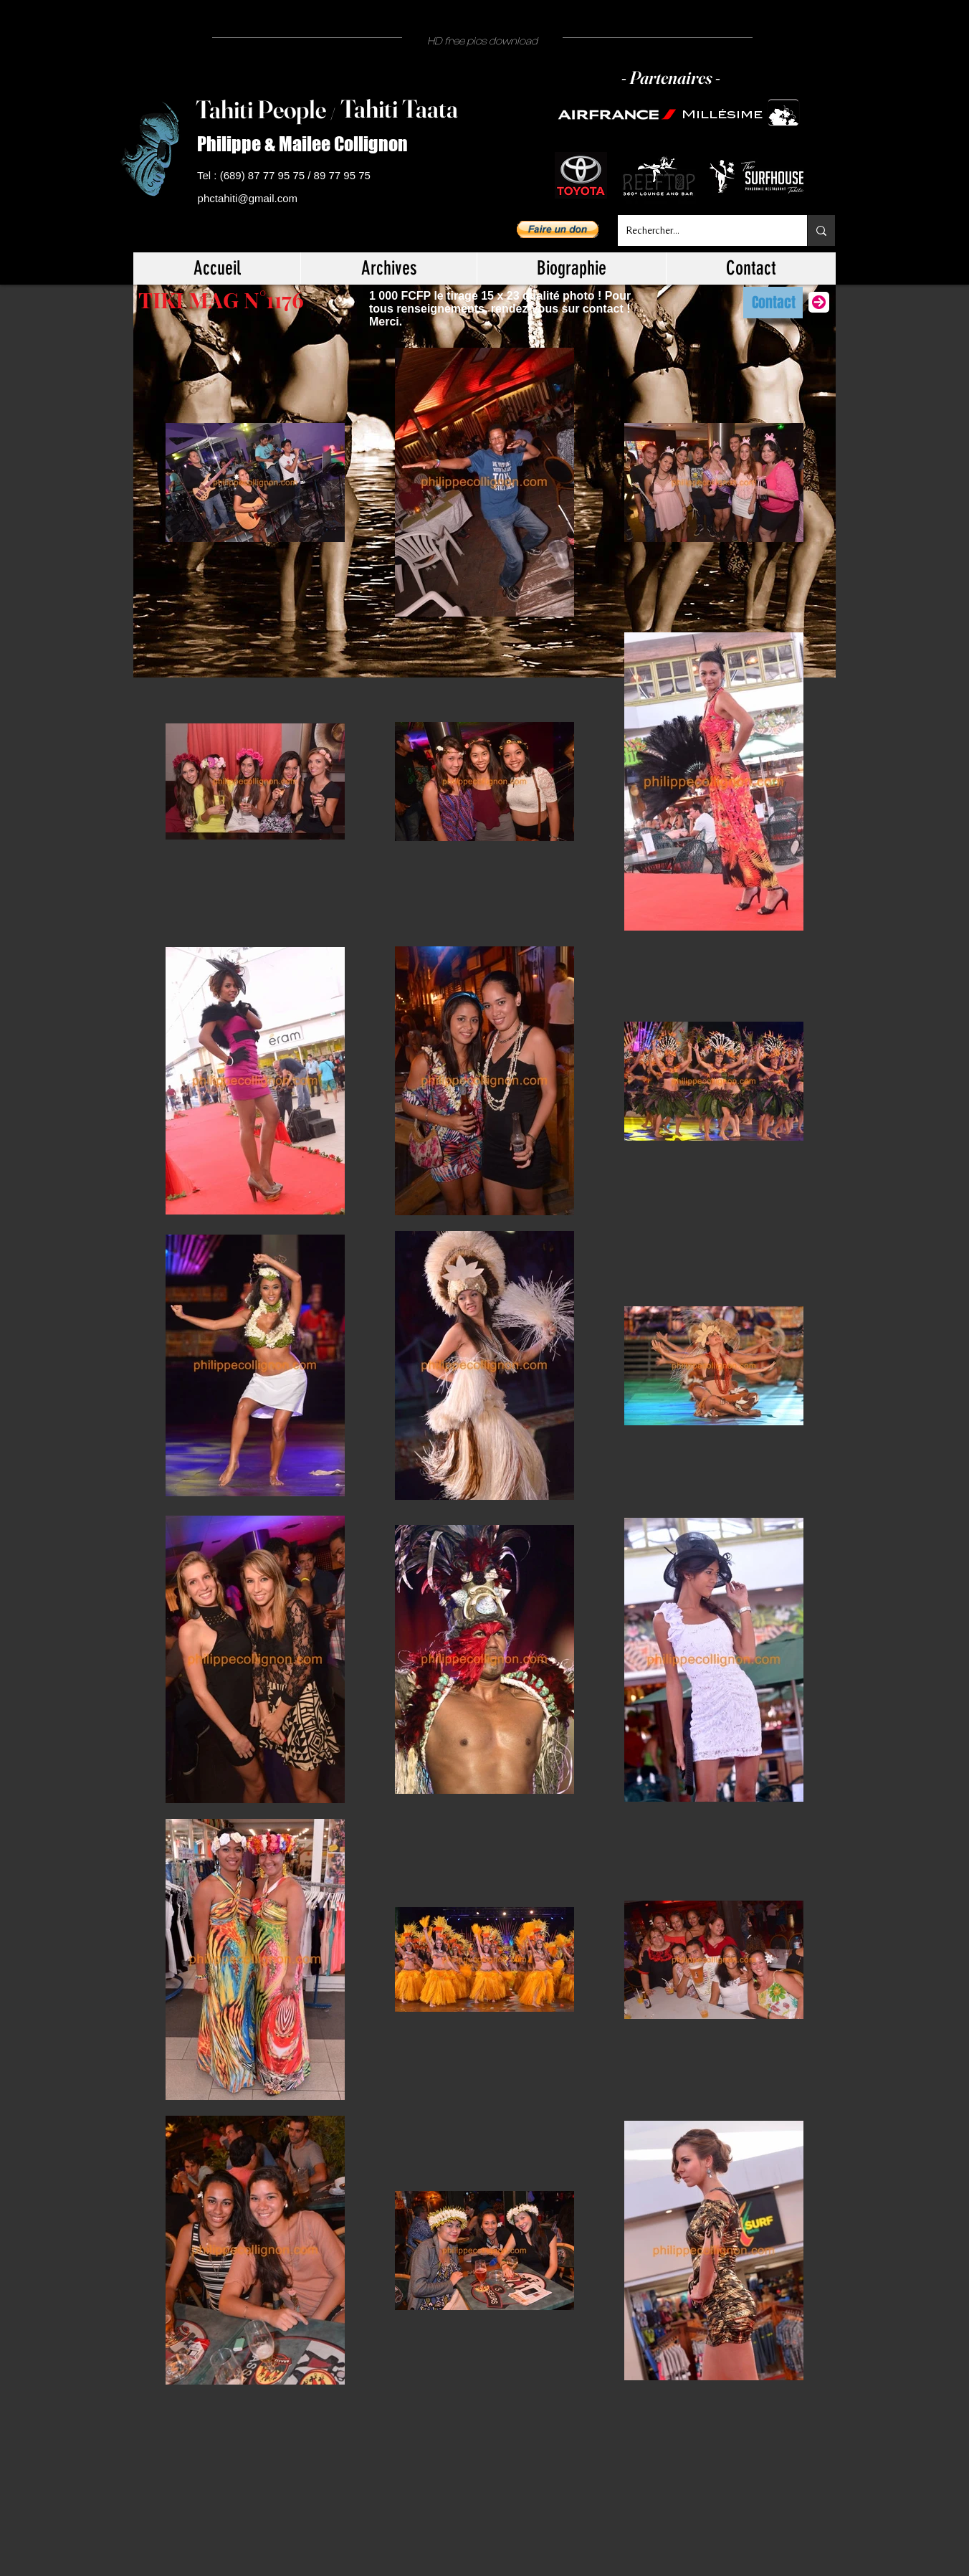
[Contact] (773, 302)
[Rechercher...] (701, 230)
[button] (557, 229)
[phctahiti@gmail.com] (250, 199)
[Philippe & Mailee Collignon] (308, 144)
